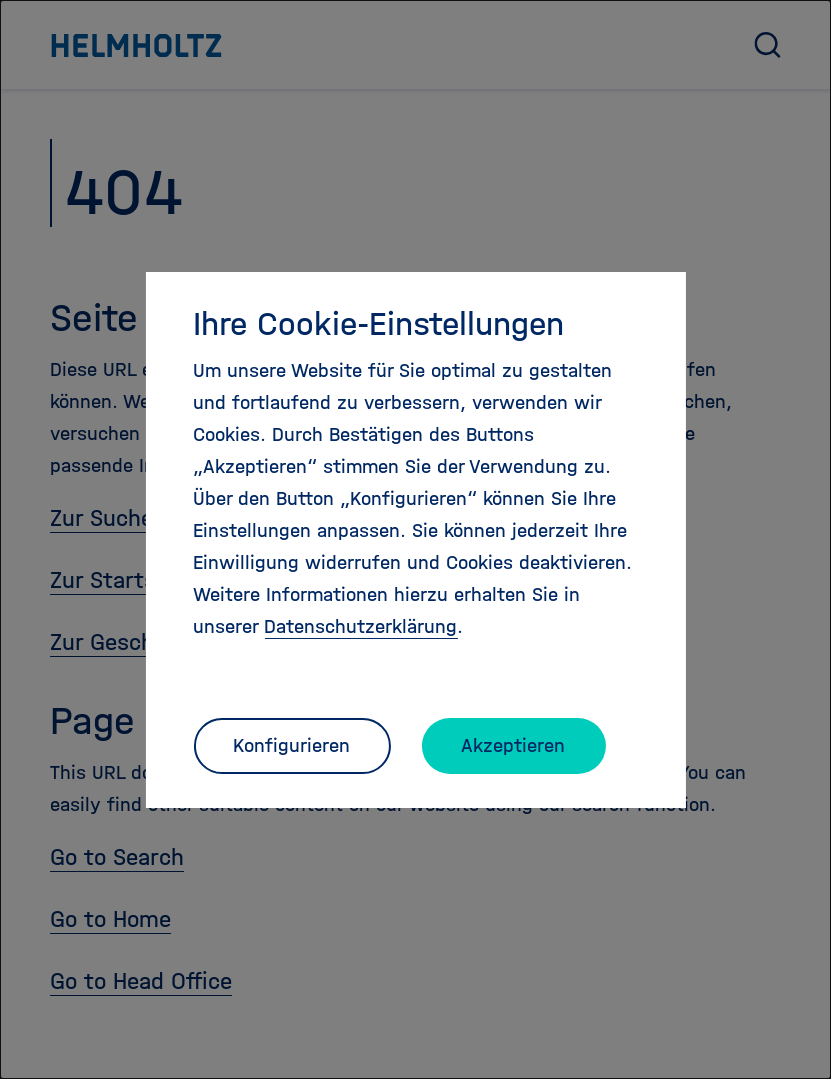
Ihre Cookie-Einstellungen (378, 324)
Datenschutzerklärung (360, 626)
